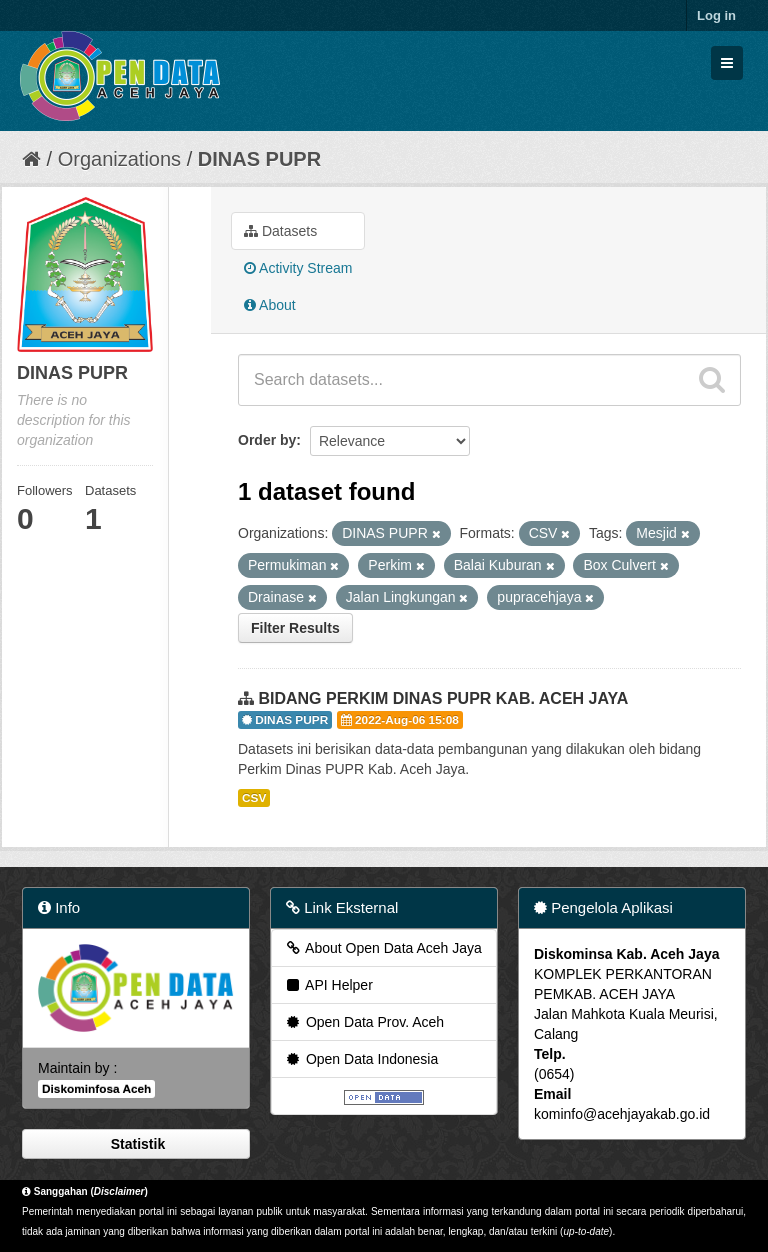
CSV (254, 798)
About (270, 305)
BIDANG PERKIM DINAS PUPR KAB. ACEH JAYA (443, 698)
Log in (716, 15)
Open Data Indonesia (361, 1059)
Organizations (119, 159)
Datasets (280, 231)
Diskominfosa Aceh (96, 1089)
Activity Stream (298, 268)
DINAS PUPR (259, 159)
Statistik (136, 1144)
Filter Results (295, 628)
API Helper (328, 985)
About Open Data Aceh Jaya (383, 948)
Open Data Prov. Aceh (364, 1022)
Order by (267, 440)
